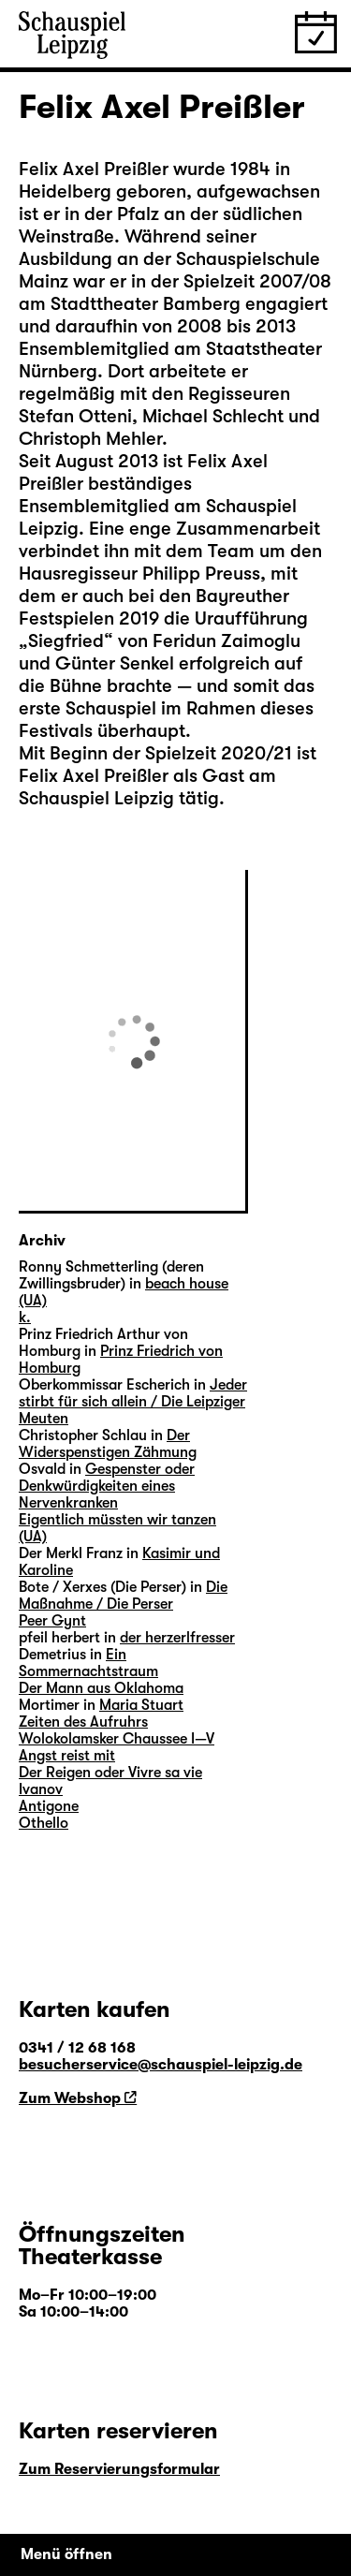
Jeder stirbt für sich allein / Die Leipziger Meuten (133, 1401)
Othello (43, 1823)
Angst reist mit (67, 1755)
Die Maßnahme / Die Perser (123, 1595)
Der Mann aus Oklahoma (101, 1688)
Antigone (49, 1806)
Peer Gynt (52, 1620)
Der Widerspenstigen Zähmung (108, 1444)
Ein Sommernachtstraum (88, 1663)
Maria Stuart (141, 1705)
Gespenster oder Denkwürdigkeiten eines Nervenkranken (107, 1486)
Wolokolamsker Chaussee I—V (116, 1738)
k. (25, 1317)
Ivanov (41, 1789)
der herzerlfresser (177, 1637)
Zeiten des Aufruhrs (83, 1722)
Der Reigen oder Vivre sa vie (110, 1772)
